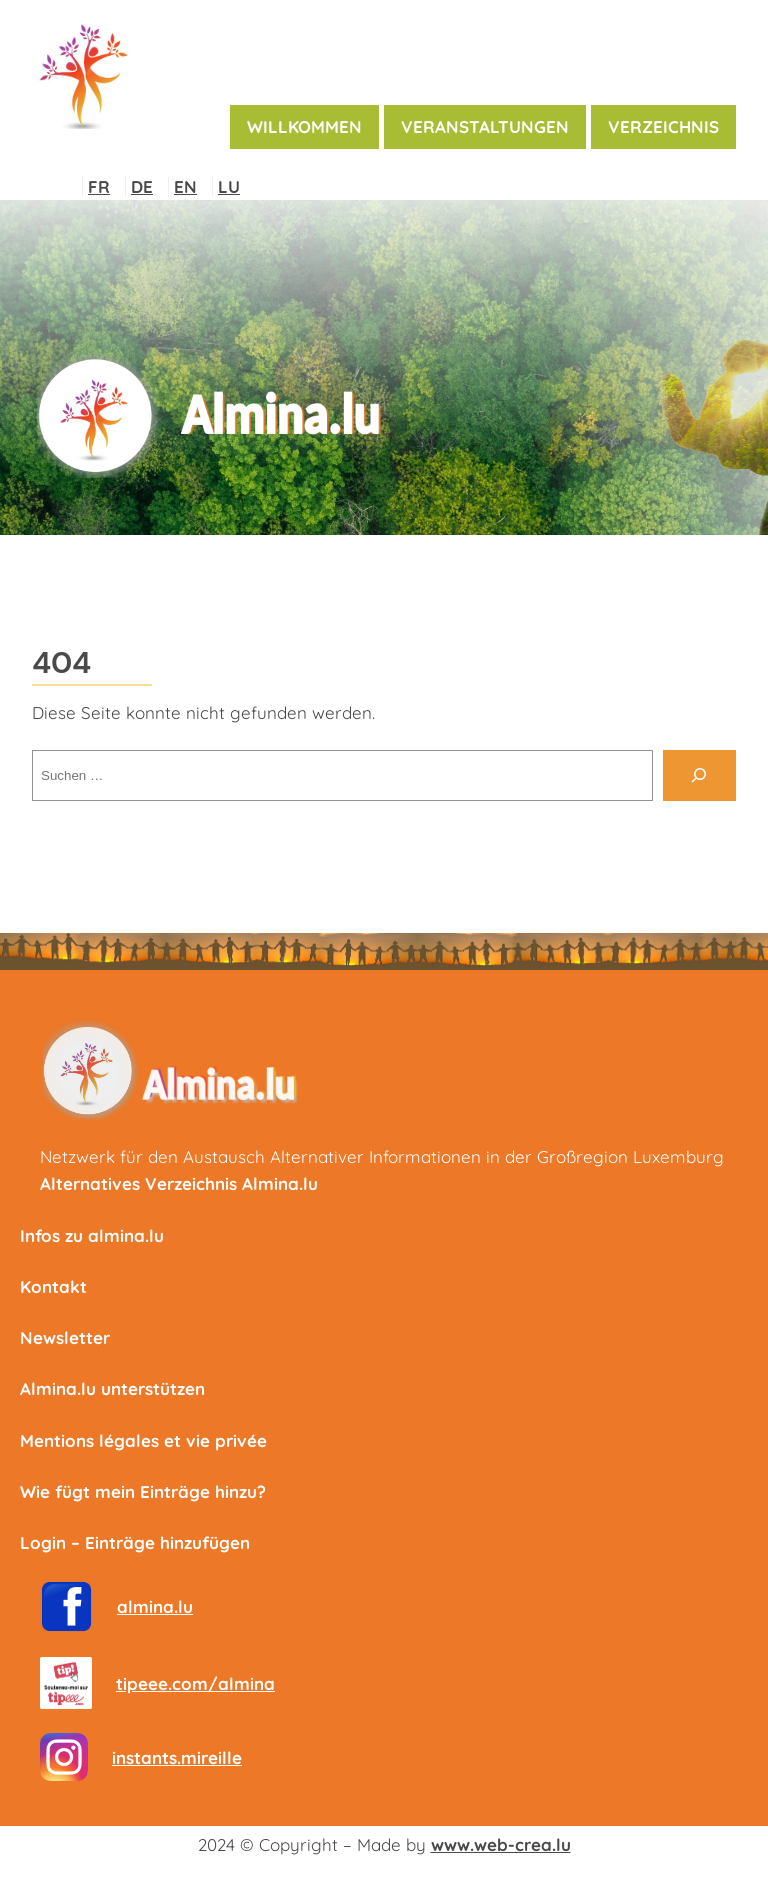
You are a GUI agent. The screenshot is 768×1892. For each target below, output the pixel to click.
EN (185, 186)
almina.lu (155, 1606)
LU (229, 186)
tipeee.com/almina (195, 1683)
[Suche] (699, 775)
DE (142, 186)
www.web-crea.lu (501, 1844)
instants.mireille (177, 1757)
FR (99, 186)
